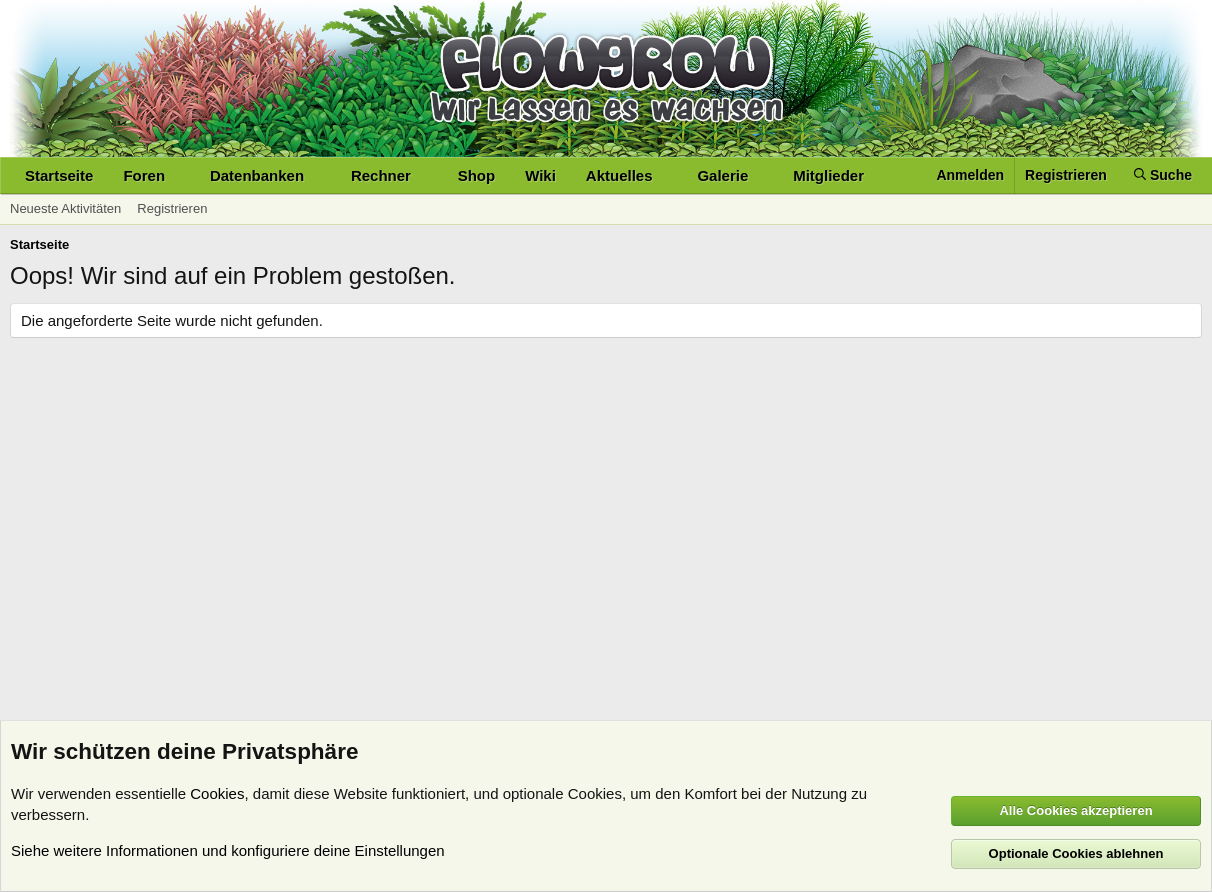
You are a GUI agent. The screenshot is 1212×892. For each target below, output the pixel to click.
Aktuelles (619, 175)
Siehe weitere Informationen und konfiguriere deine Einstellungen (228, 850)
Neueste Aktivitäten (65, 208)
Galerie (722, 175)
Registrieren (172, 208)
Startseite (59, 175)
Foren (144, 175)
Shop (477, 175)
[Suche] (1163, 175)
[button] (181, 175)
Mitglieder (828, 175)
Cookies (217, 793)
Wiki (540, 175)
